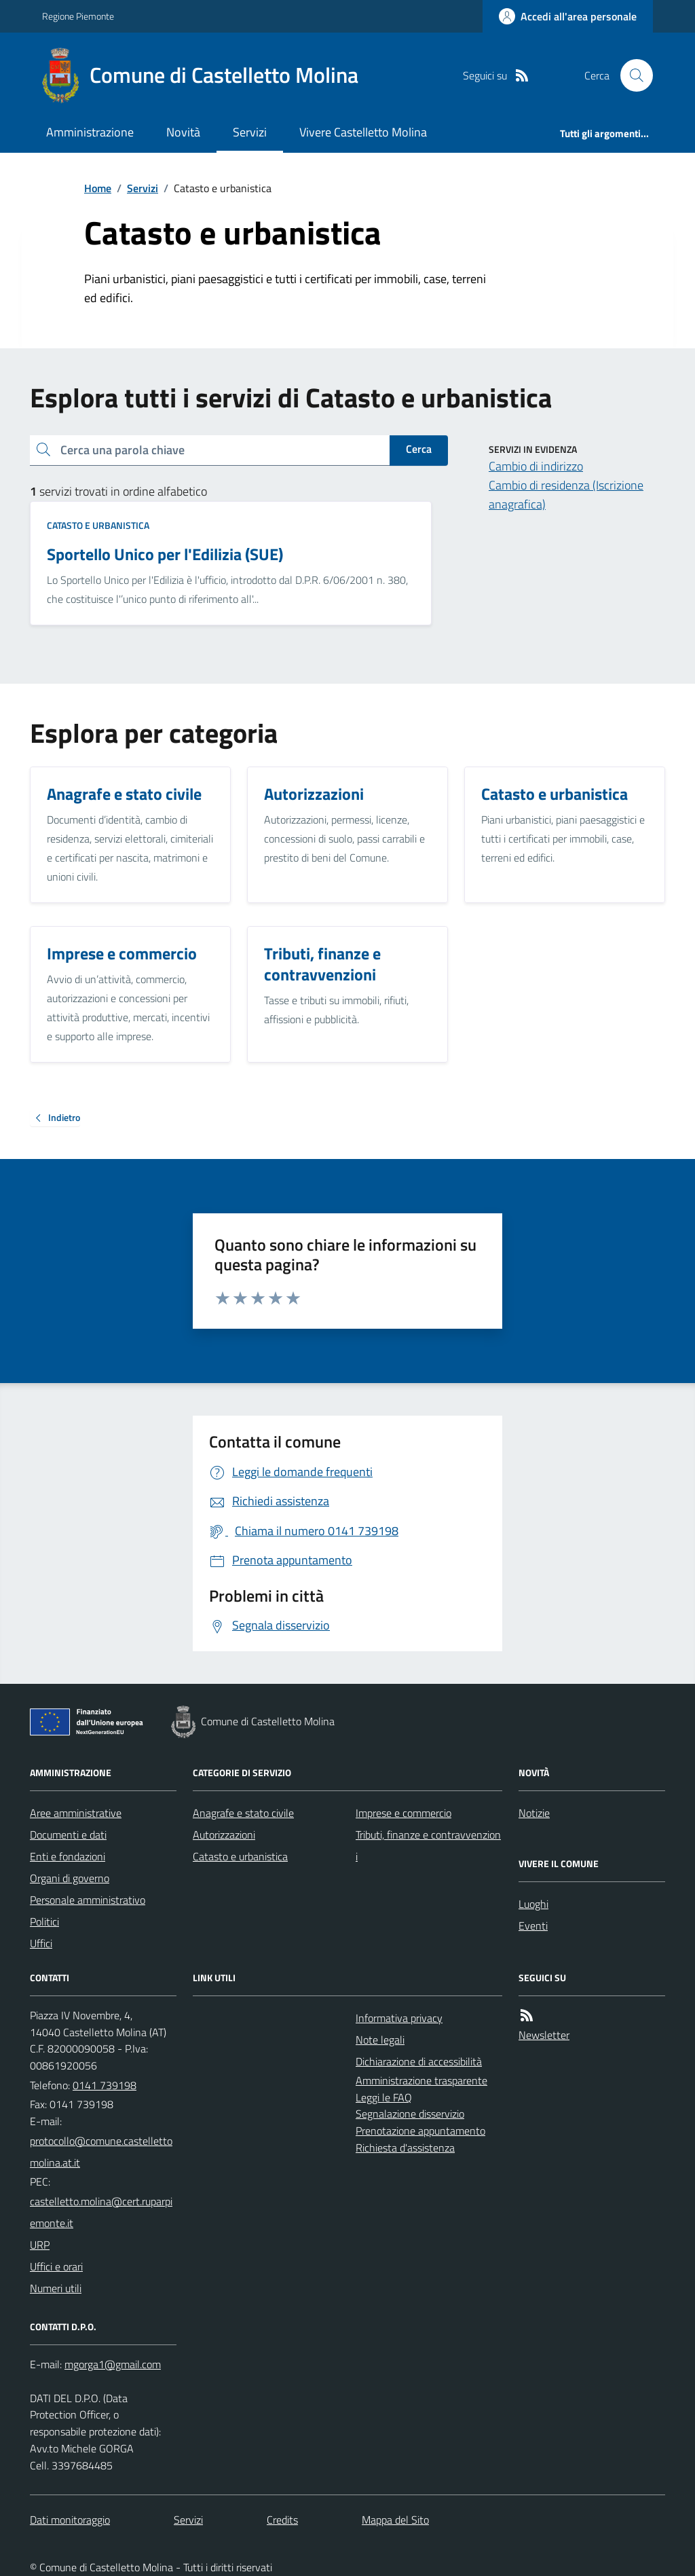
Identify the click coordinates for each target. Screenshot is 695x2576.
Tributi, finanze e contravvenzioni (428, 1845)
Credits (282, 2519)
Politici (44, 1921)
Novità (183, 132)
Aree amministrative (75, 1813)
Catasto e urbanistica (98, 525)
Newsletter (544, 2035)
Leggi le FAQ (384, 2097)
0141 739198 (104, 2085)
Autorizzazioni (224, 1834)
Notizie (534, 1813)
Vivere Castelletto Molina (363, 132)
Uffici (41, 1943)
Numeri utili (55, 2288)
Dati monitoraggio (70, 2519)
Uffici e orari (56, 2266)
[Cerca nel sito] (631, 75)
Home (97, 188)
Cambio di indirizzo (536, 466)
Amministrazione (90, 132)
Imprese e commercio (403, 1813)
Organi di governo (69, 1878)
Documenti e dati (68, 1834)
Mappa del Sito (395, 2519)
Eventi (533, 1925)
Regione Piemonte (78, 16)
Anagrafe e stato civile (243, 1813)
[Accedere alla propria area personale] (568, 16)
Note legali (380, 2039)
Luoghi (533, 1904)
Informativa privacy (399, 2018)
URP (40, 2245)
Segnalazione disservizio (410, 2113)
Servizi (250, 132)
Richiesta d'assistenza (405, 2147)
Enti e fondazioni (67, 1856)
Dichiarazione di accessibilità (419, 2061)
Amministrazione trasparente (421, 2080)
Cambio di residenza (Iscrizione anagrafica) (566, 494)
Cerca (419, 449)
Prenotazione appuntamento (420, 2130)
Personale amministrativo (87, 1900)
